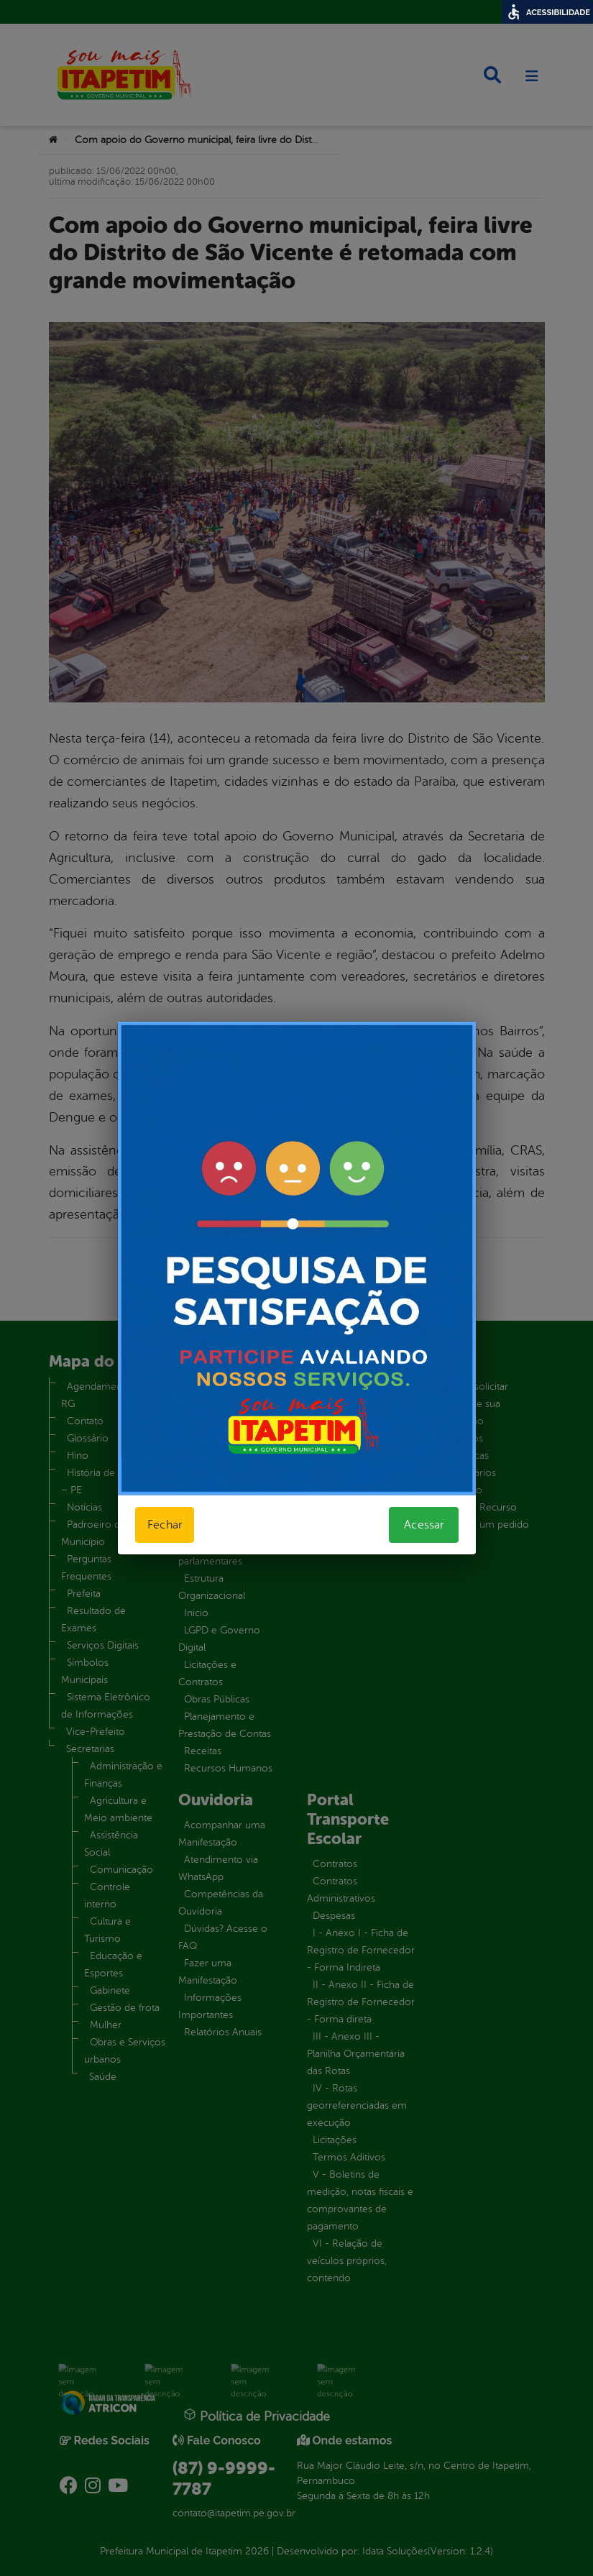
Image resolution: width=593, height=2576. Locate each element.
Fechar (164, 1524)
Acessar (423, 1524)
